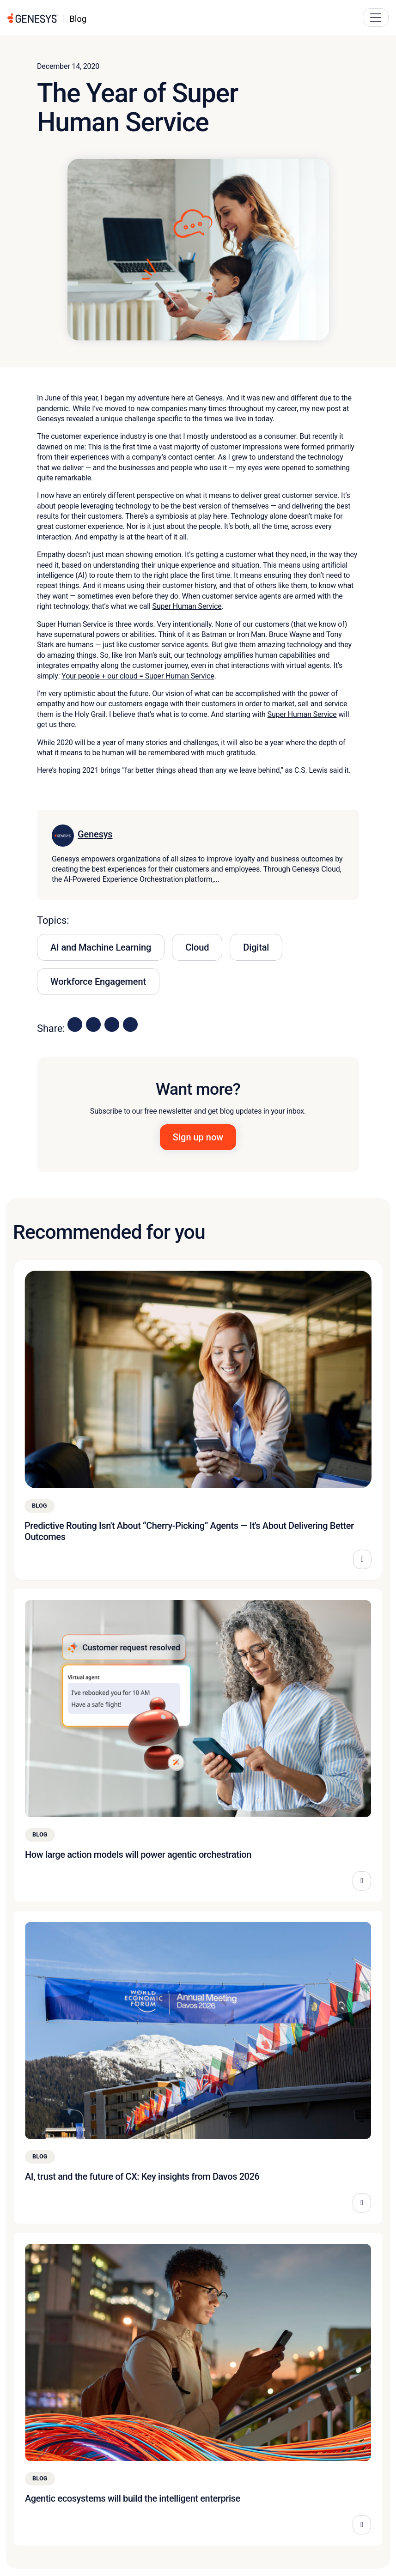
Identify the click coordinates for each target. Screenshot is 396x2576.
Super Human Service (187, 606)
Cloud (197, 947)
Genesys (95, 834)
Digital (256, 947)
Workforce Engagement (98, 981)
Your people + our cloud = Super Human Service (137, 676)
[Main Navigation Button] (376, 17)
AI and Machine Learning (100, 947)
